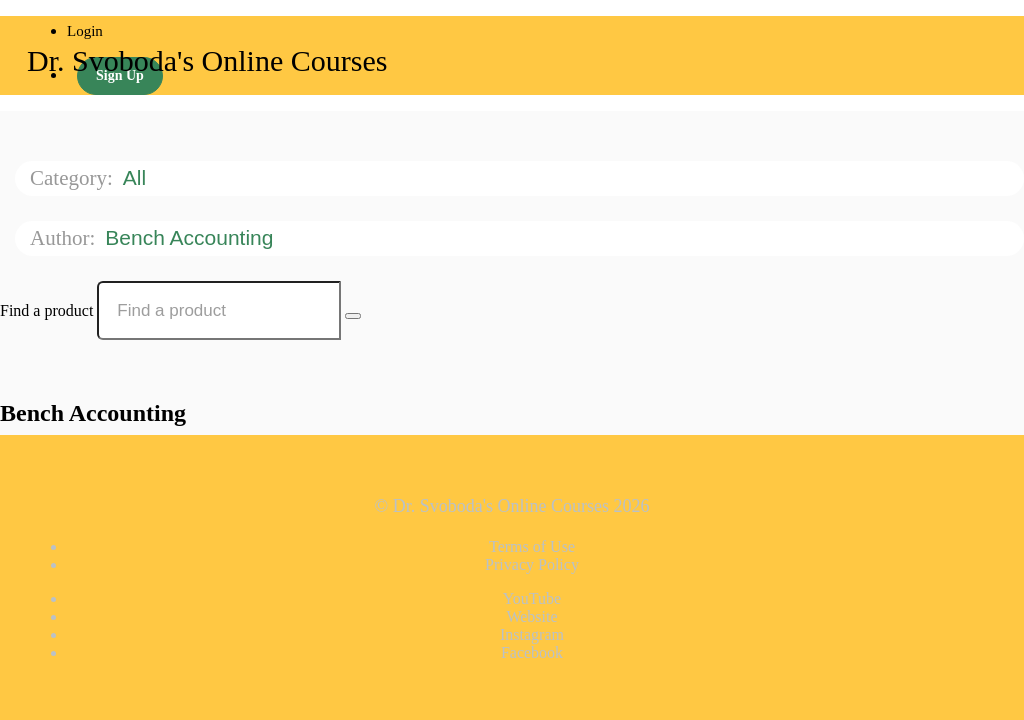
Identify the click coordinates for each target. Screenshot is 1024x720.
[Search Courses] (353, 316)
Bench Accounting (192, 237)
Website (531, 616)
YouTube (532, 598)
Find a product (46, 310)
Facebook (532, 652)
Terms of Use (532, 546)
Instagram (532, 634)
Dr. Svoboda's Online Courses (207, 60)
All (137, 177)
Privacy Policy (532, 564)
